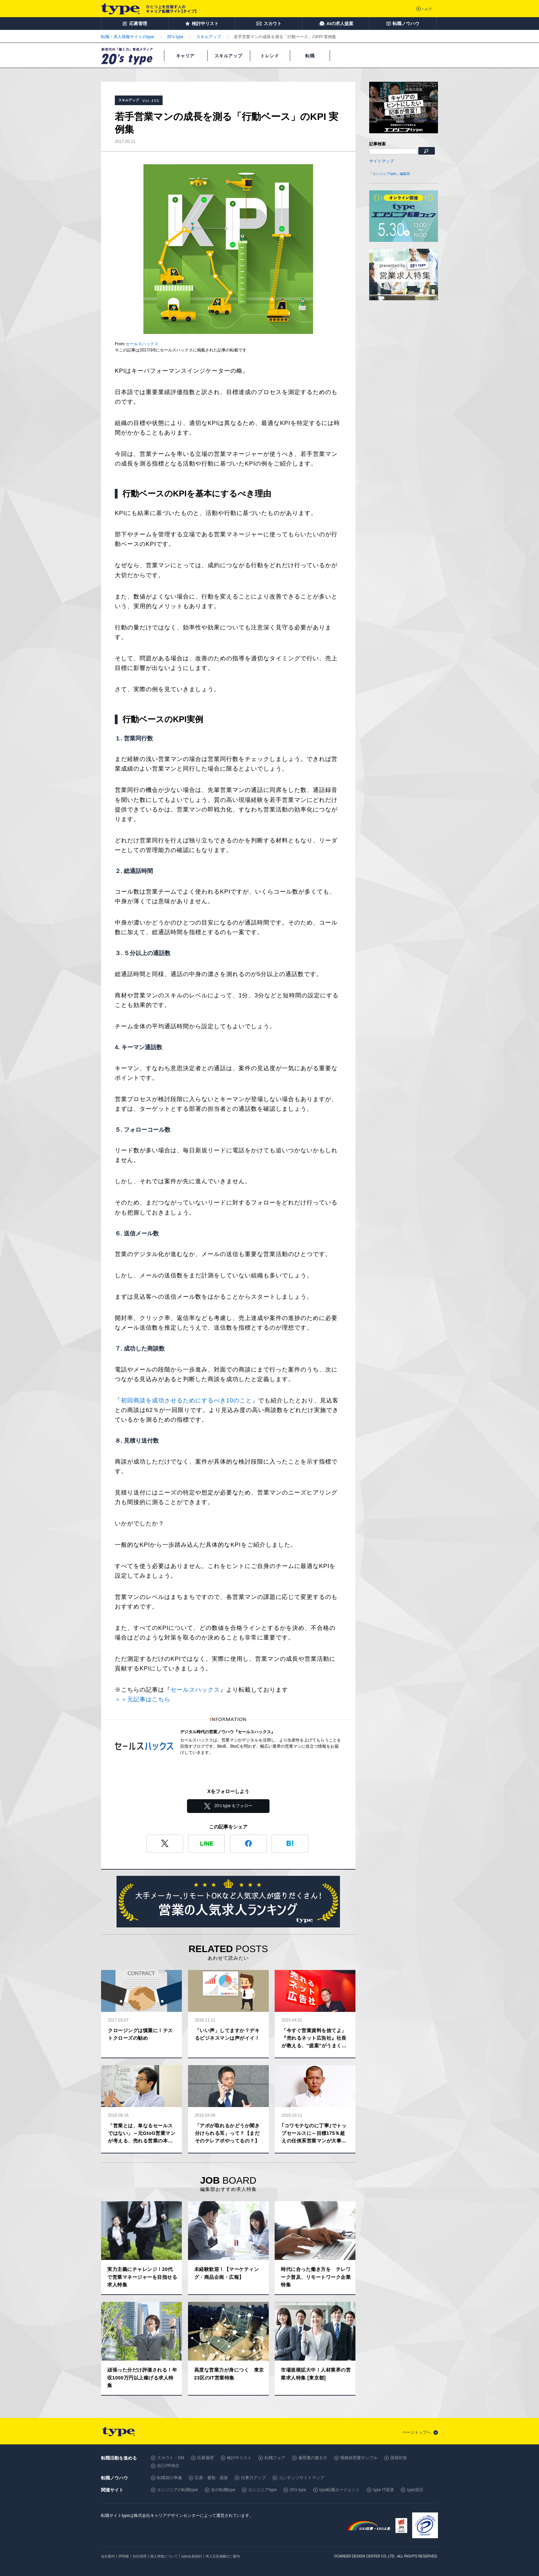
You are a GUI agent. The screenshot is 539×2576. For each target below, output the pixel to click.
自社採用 (139, 2556)
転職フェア (275, 2457)
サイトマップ (381, 161)
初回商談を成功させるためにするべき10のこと (186, 1400)
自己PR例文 (168, 2465)
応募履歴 (205, 2457)
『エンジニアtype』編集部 (389, 174)
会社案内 (108, 2556)
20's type (298, 2489)
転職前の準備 (169, 2477)
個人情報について (164, 2556)
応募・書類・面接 (211, 2477)
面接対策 (398, 2457)
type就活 (415, 2489)
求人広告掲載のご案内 (223, 2556)
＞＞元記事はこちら (142, 1699)
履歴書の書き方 (312, 2457)
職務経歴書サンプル (358, 2457)
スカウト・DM (170, 2457)
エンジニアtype (262, 2489)
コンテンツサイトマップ (301, 2477)
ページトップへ (416, 2432)
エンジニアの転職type (177, 2489)
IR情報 (124, 2556)
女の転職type (223, 2489)
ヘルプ (426, 9)
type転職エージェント (339, 2489)
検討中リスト (239, 2457)
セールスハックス (141, 343)
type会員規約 (192, 2556)
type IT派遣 (383, 2489)
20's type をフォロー (233, 1805)
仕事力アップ (253, 2477)
